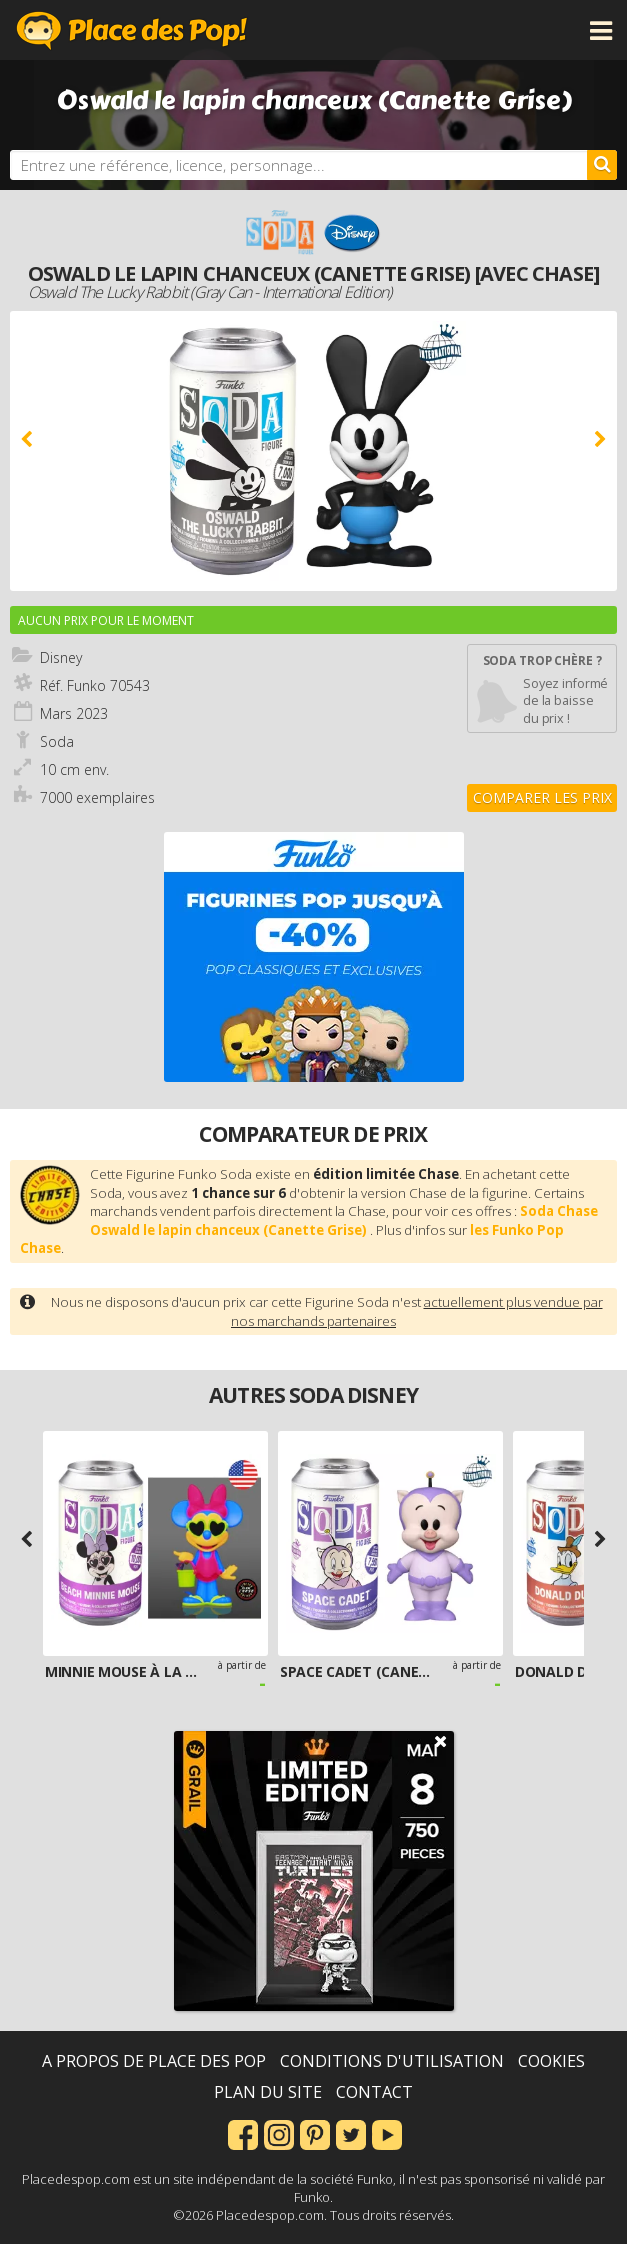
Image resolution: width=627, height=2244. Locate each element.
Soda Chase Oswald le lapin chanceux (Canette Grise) (344, 1220)
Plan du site (268, 2092)
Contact (374, 2092)
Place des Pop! (132, 30)
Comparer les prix (542, 797)
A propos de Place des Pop (154, 2061)
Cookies (551, 2061)
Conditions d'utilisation (392, 2061)
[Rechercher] (602, 165)
